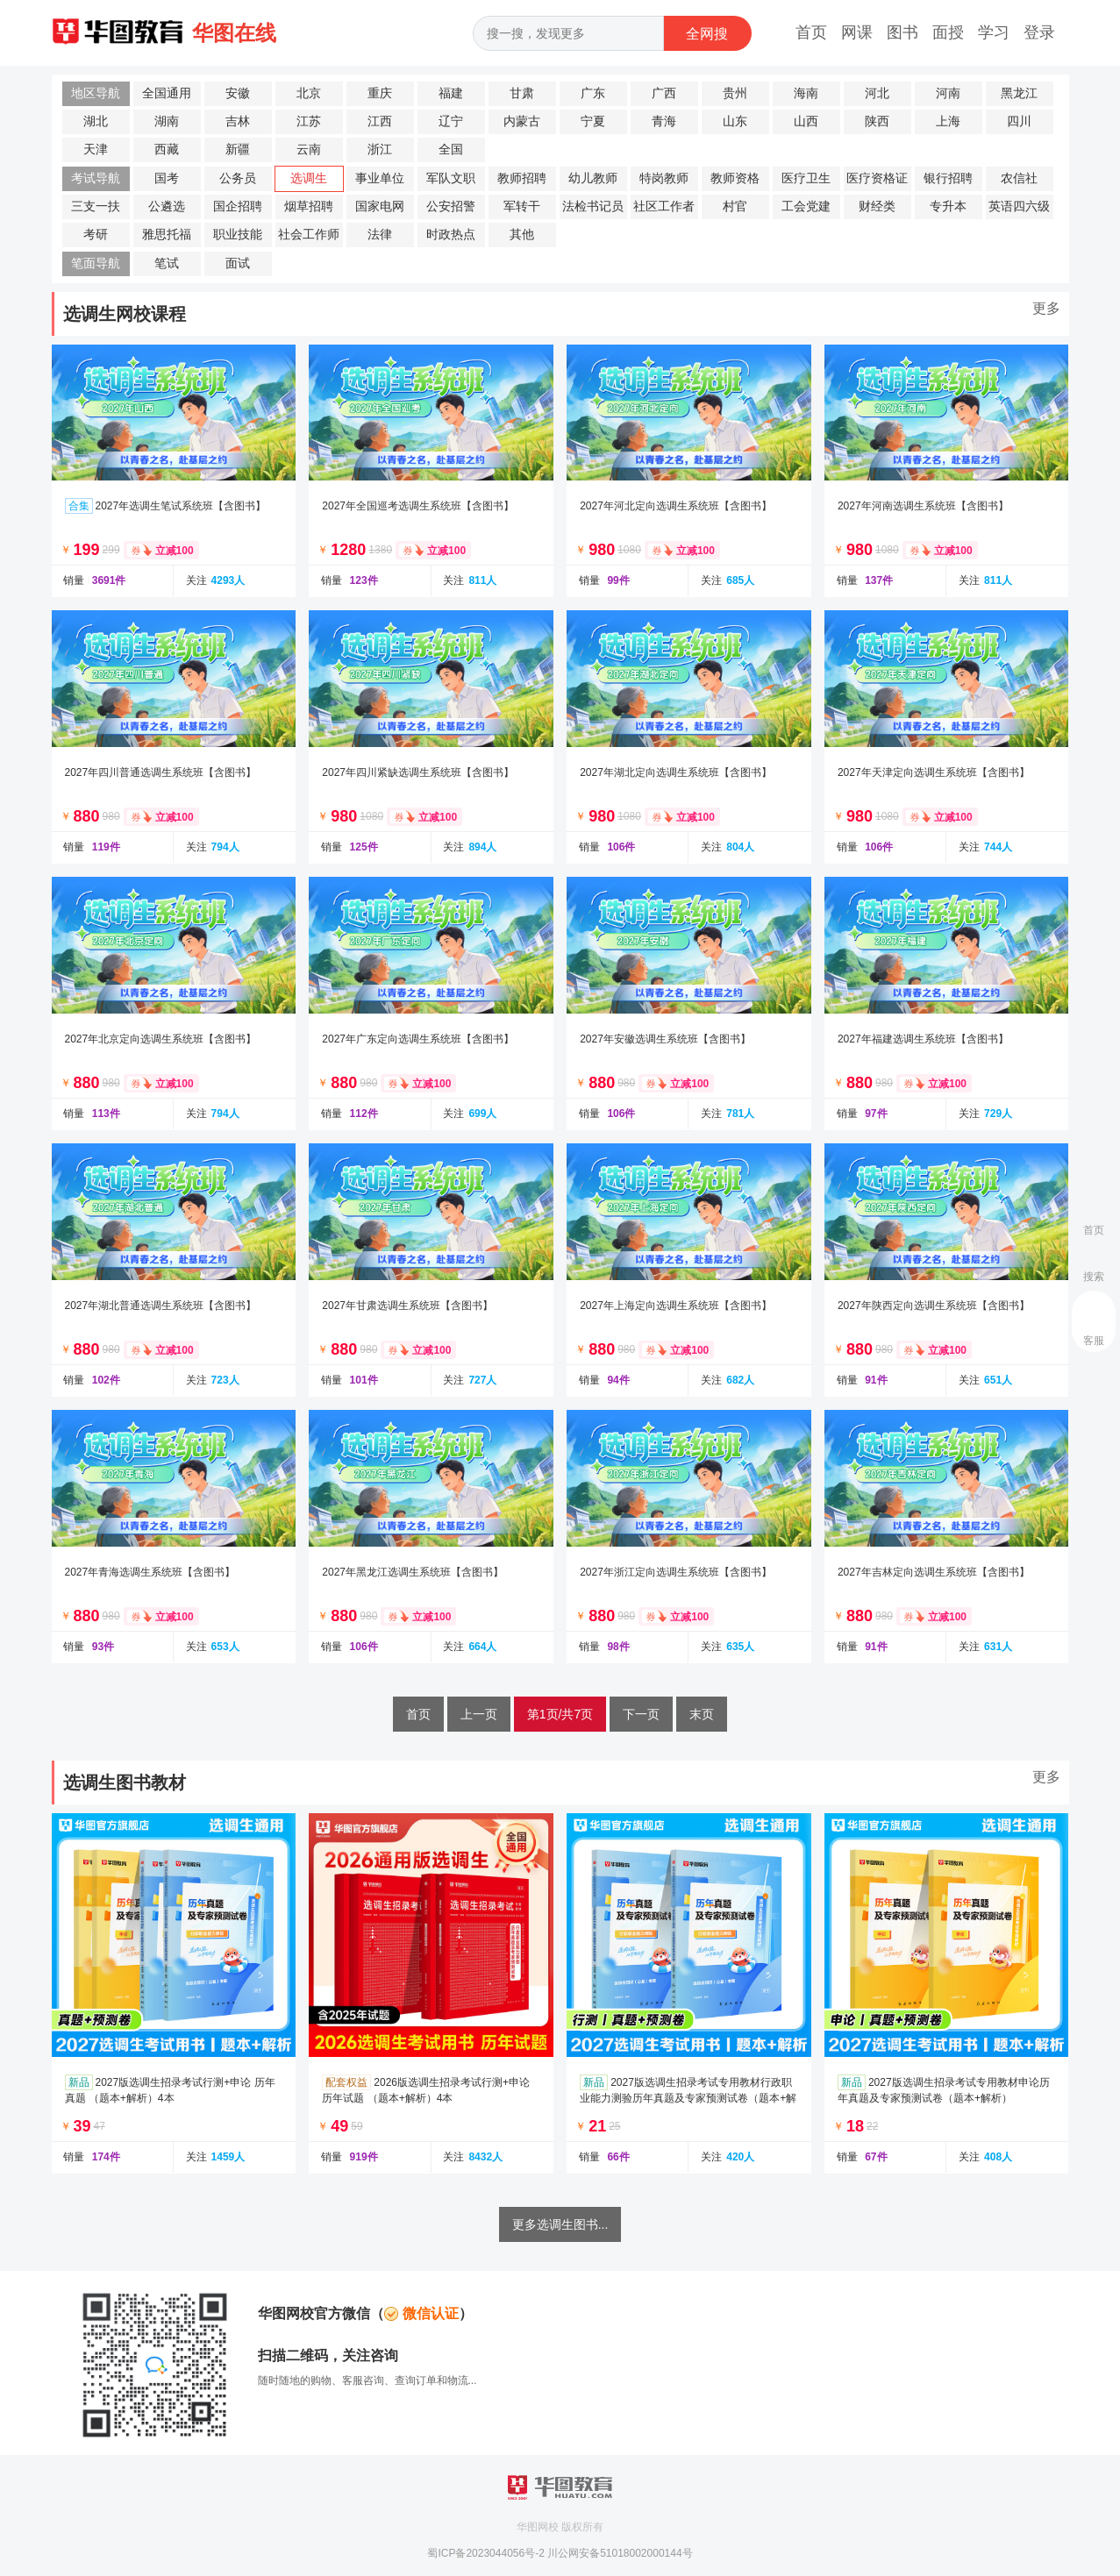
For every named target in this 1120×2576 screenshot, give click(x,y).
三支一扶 (95, 206)
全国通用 (166, 93)
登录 (1039, 32)
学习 (993, 32)
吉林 (237, 121)
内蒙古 (521, 121)
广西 (664, 93)
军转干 (521, 206)
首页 (811, 32)
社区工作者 (664, 206)
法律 (379, 234)
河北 (877, 93)
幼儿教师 (592, 178)
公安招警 (450, 206)
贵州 (735, 93)
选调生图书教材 (124, 1782)
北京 (308, 93)
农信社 (1019, 178)
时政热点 (450, 234)
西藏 (166, 149)
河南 (948, 93)
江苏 (308, 121)
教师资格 (735, 178)
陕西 (877, 121)
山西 (806, 121)
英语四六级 (1019, 206)
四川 (1019, 121)
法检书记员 (593, 206)
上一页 (478, 1714)
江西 (379, 121)
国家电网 (379, 206)
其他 (522, 234)
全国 (451, 149)
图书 (902, 32)
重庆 (379, 93)
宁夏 (593, 121)
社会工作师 (308, 234)
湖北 (95, 121)
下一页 (641, 1714)
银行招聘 (948, 178)
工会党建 (806, 206)
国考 (166, 178)
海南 (806, 93)
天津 (95, 149)
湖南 (166, 121)
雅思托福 (166, 234)
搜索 (1093, 1276)
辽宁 (451, 121)
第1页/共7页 (560, 1714)
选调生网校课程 (124, 314)
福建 (451, 93)
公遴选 (166, 206)
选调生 (308, 178)
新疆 (237, 149)
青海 (664, 121)
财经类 (877, 206)
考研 (95, 234)
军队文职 (450, 178)
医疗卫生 (806, 178)
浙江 (379, 149)
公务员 (237, 178)
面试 (237, 263)
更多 (1046, 308)
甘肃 (522, 93)
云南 (308, 149)
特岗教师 (663, 178)
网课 (857, 32)
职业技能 (237, 234)
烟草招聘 (308, 206)
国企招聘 (237, 206)
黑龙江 (1019, 93)
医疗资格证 (877, 178)
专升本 (948, 206)
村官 (735, 206)
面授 (948, 32)
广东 (593, 93)
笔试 (166, 263)
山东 (735, 121)
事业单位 (379, 178)
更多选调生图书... (560, 2224)
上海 (948, 121)
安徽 (237, 93)
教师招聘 (521, 178)
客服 (1093, 1340)
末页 (701, 1714)
